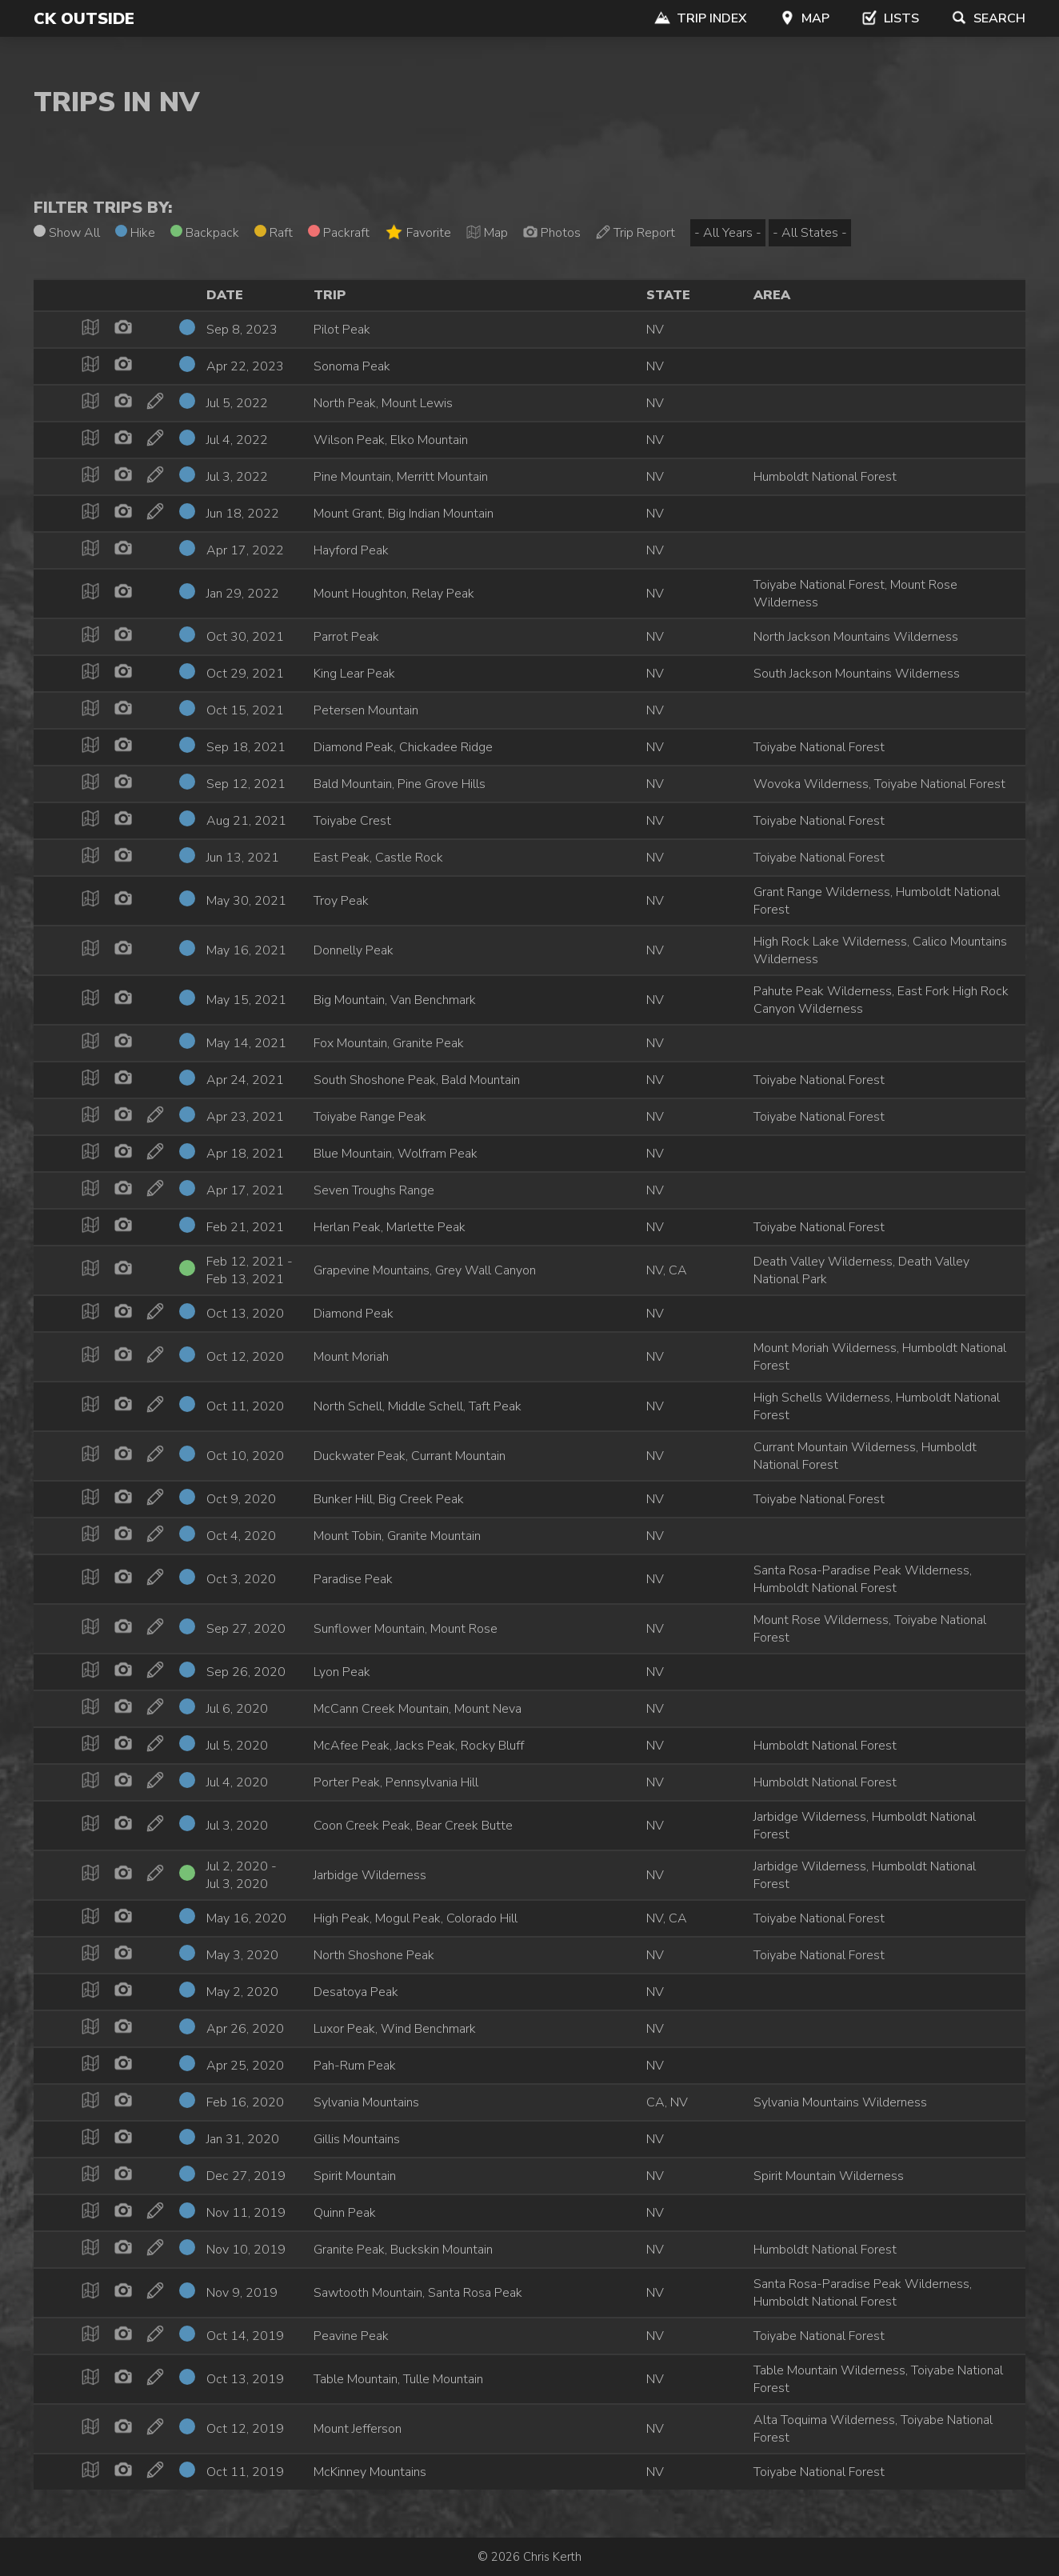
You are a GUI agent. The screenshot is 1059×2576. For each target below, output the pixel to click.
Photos (552, 233)
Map (804, 18)
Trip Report (635, 233)
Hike (135, 233)
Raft (273, 233)
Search (988, 18)
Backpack (204, 233)
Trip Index (700, 18)
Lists (890, 18)
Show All (67, 233)
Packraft (339, 233)
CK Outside (84, 19)
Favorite (418, 232)
